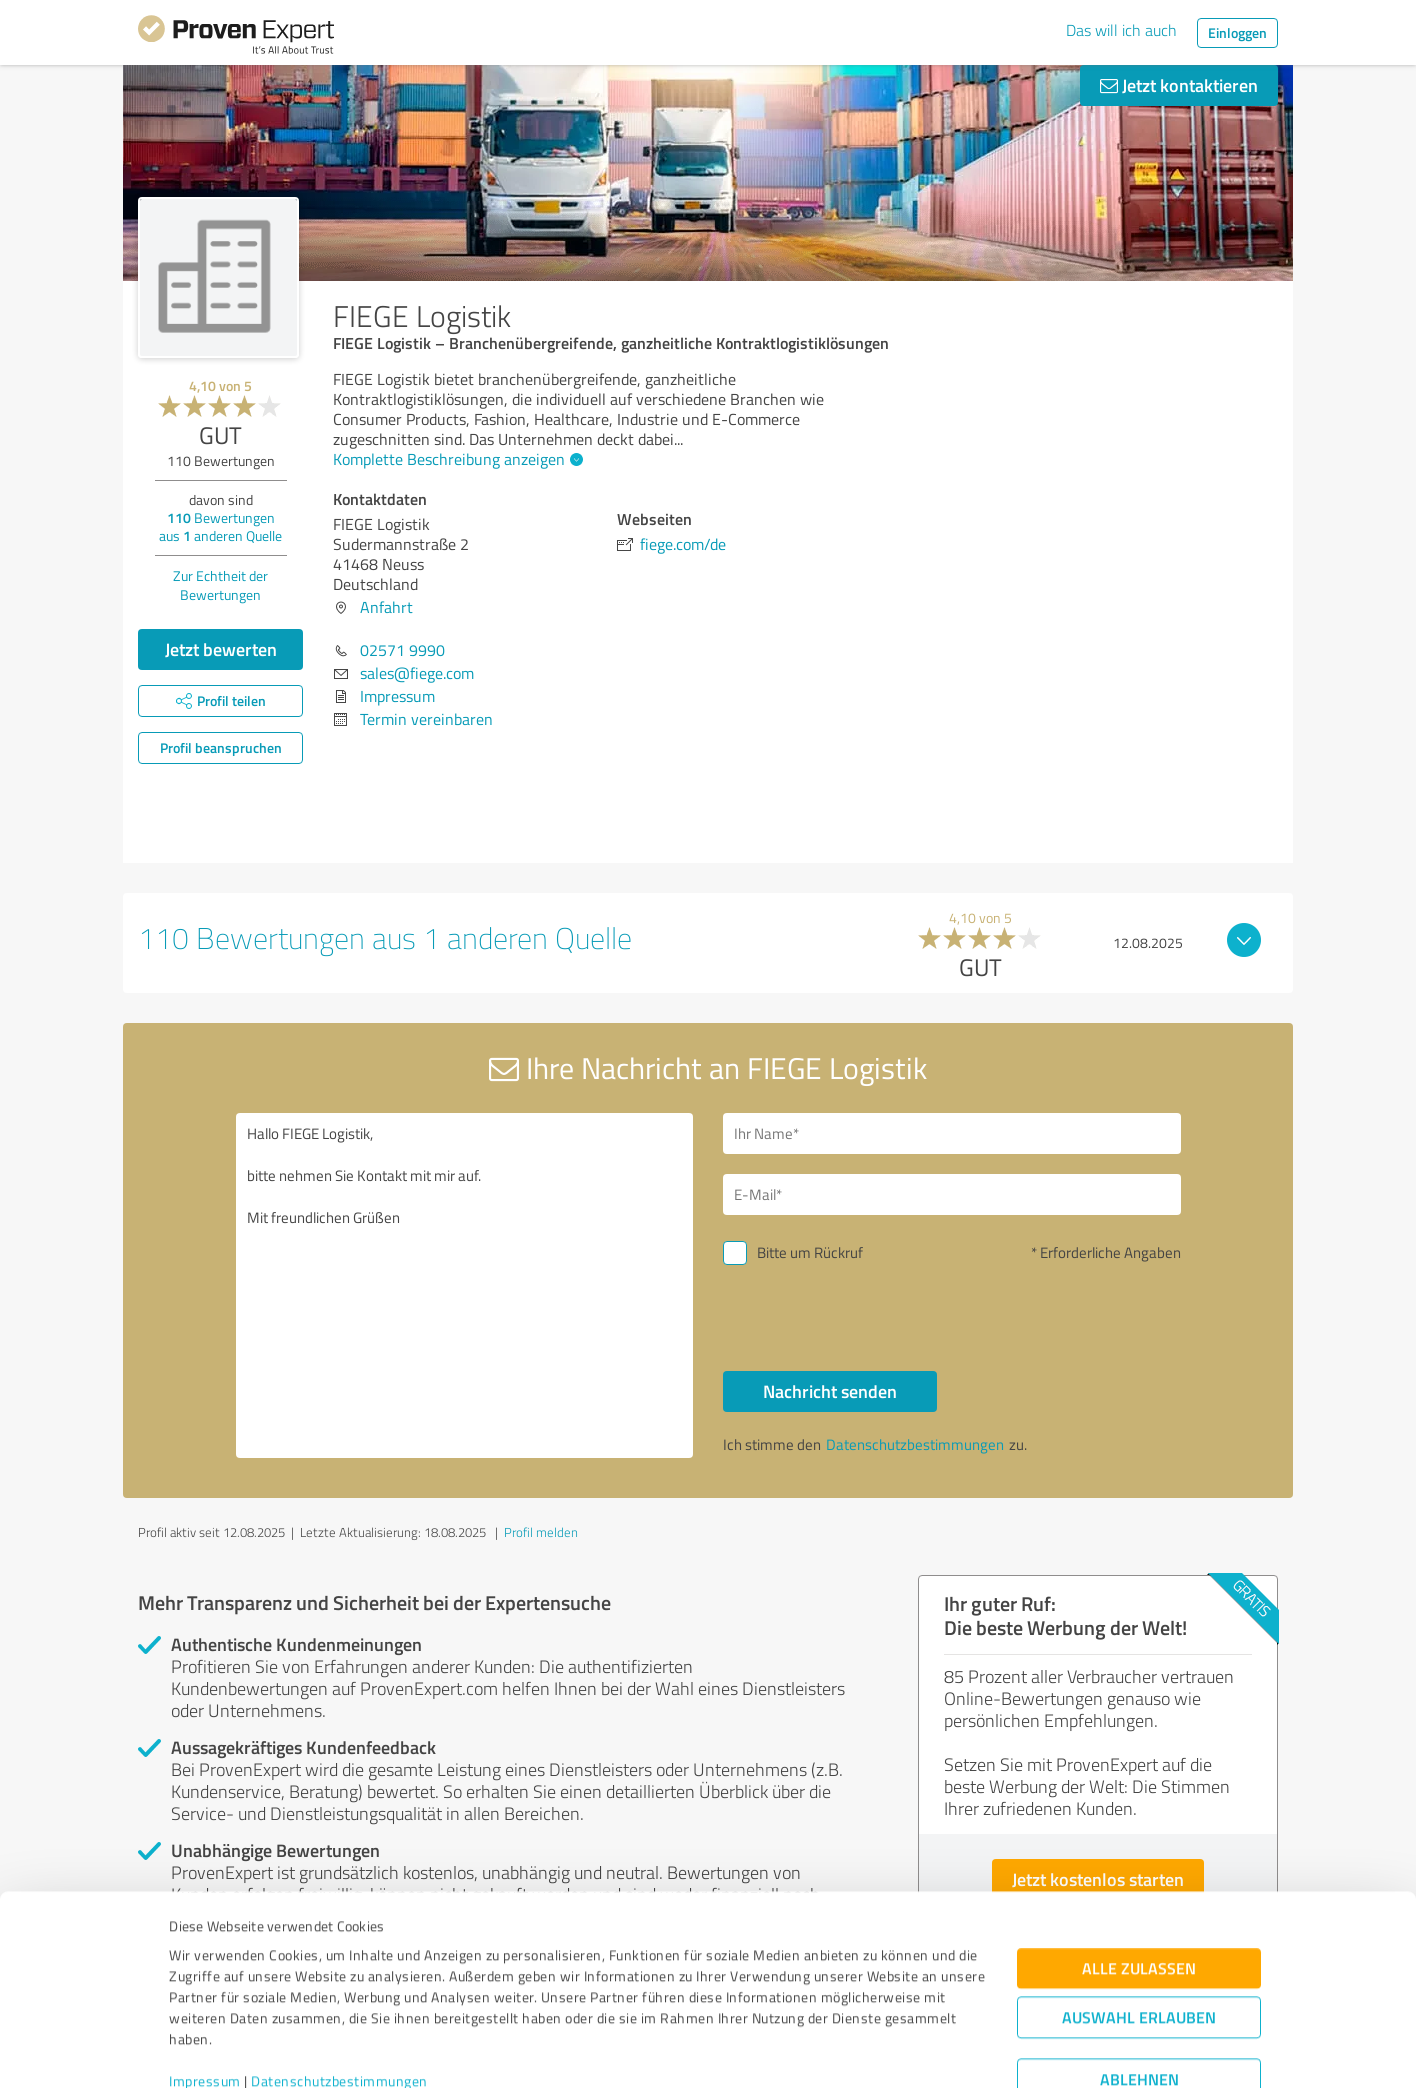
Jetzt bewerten (221, 649)
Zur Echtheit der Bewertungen (220, 585)
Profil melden (541, 1532)
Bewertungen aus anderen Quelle (220, 526)
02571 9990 (402, 650)
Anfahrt (386, 607)
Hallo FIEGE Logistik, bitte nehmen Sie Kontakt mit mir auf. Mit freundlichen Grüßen (465, 1285)
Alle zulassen (1139, 1881)
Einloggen (1237, 32)
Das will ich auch (1121, 30)
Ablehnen (1139, 1992)
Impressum (205, 1994)
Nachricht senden (830, 1391)
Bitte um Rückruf (810, 1252)
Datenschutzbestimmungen (339, 1994)
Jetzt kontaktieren (1179, 85)
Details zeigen (848, 2050)
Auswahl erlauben (1139, 1930)
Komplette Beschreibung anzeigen (455, 459)
